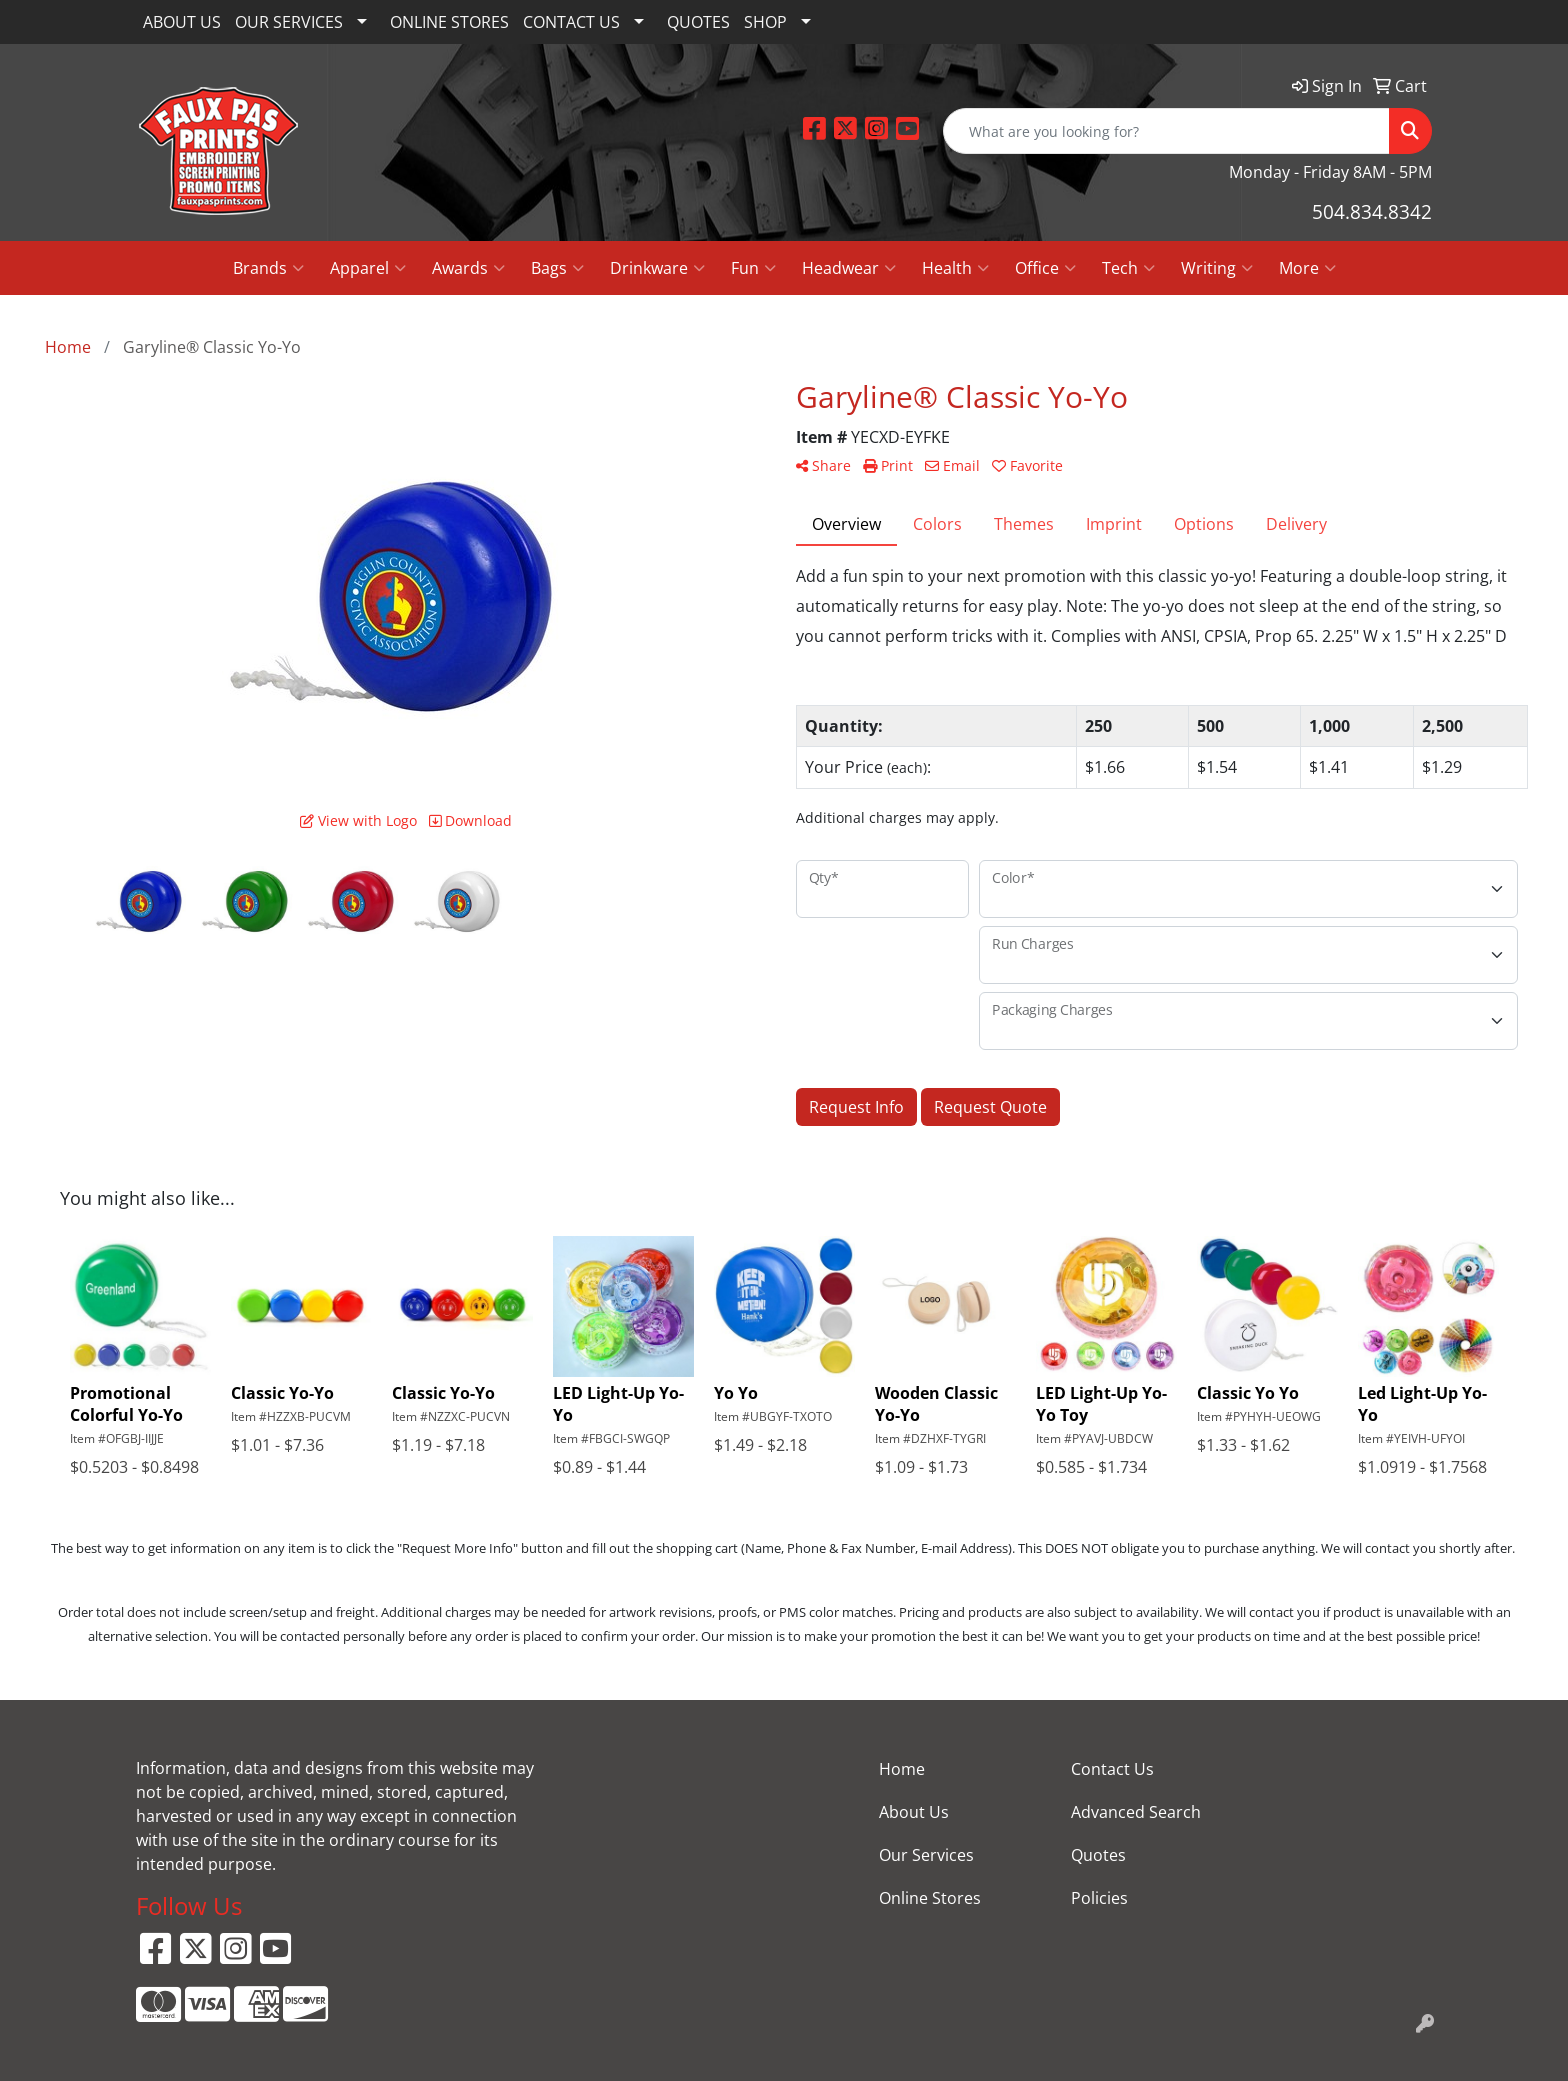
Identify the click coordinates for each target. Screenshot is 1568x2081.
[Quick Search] (1166, 131)
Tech (1128, 268)
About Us (914, 1812)
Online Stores (930, 1898)
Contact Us (1112, 1769)
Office (1045, 268)
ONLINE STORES (449, 22)
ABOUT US (182, 22)
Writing (1217, 268)
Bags (557, 268)
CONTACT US (571, 22)
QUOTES (698, 22)
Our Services (926, 1855)
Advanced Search (1136, 1812)
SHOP (765, 22)
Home (902, 1769)
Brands (268, 268)
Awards (468, 268)
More (1307, 268)
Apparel (368, 268)
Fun (753, 268)
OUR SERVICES (289, 22)
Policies (1099, 1898)
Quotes (1098, 1855)
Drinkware (657, 268)
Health (955, 268)
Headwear (849, 268)
